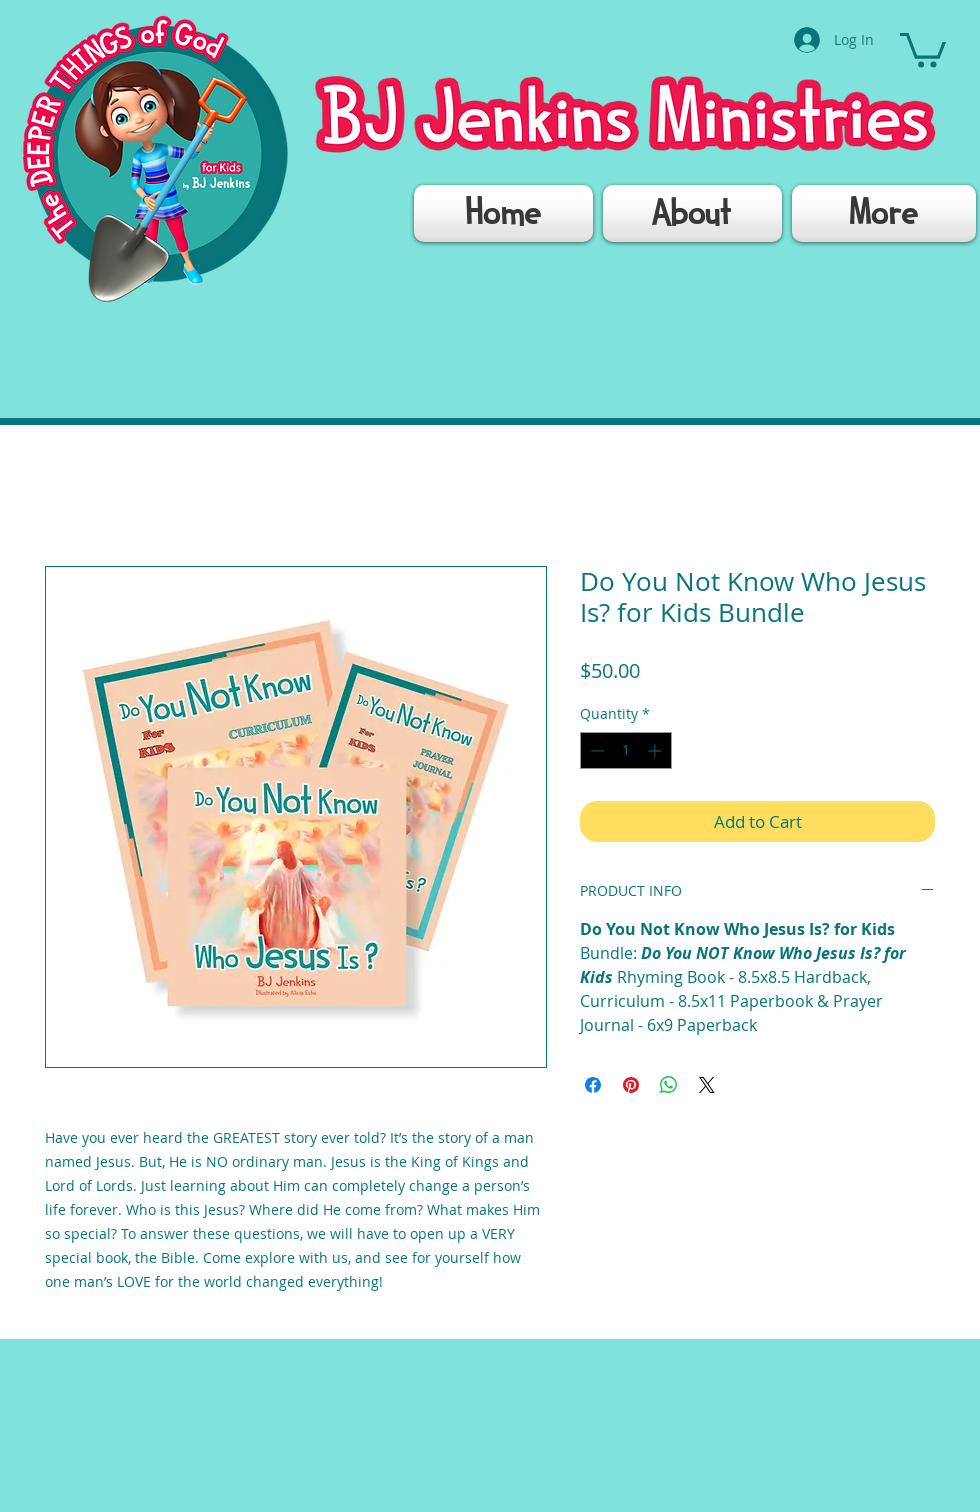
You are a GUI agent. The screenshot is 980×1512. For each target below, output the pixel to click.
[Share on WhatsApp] (669, 1085)
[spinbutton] (626, 750)
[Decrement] (595, 750)
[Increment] (656, 750)
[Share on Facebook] (593, 1085)
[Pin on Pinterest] (631, 1085)
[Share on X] (707, 1085)
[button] (923, 48)
